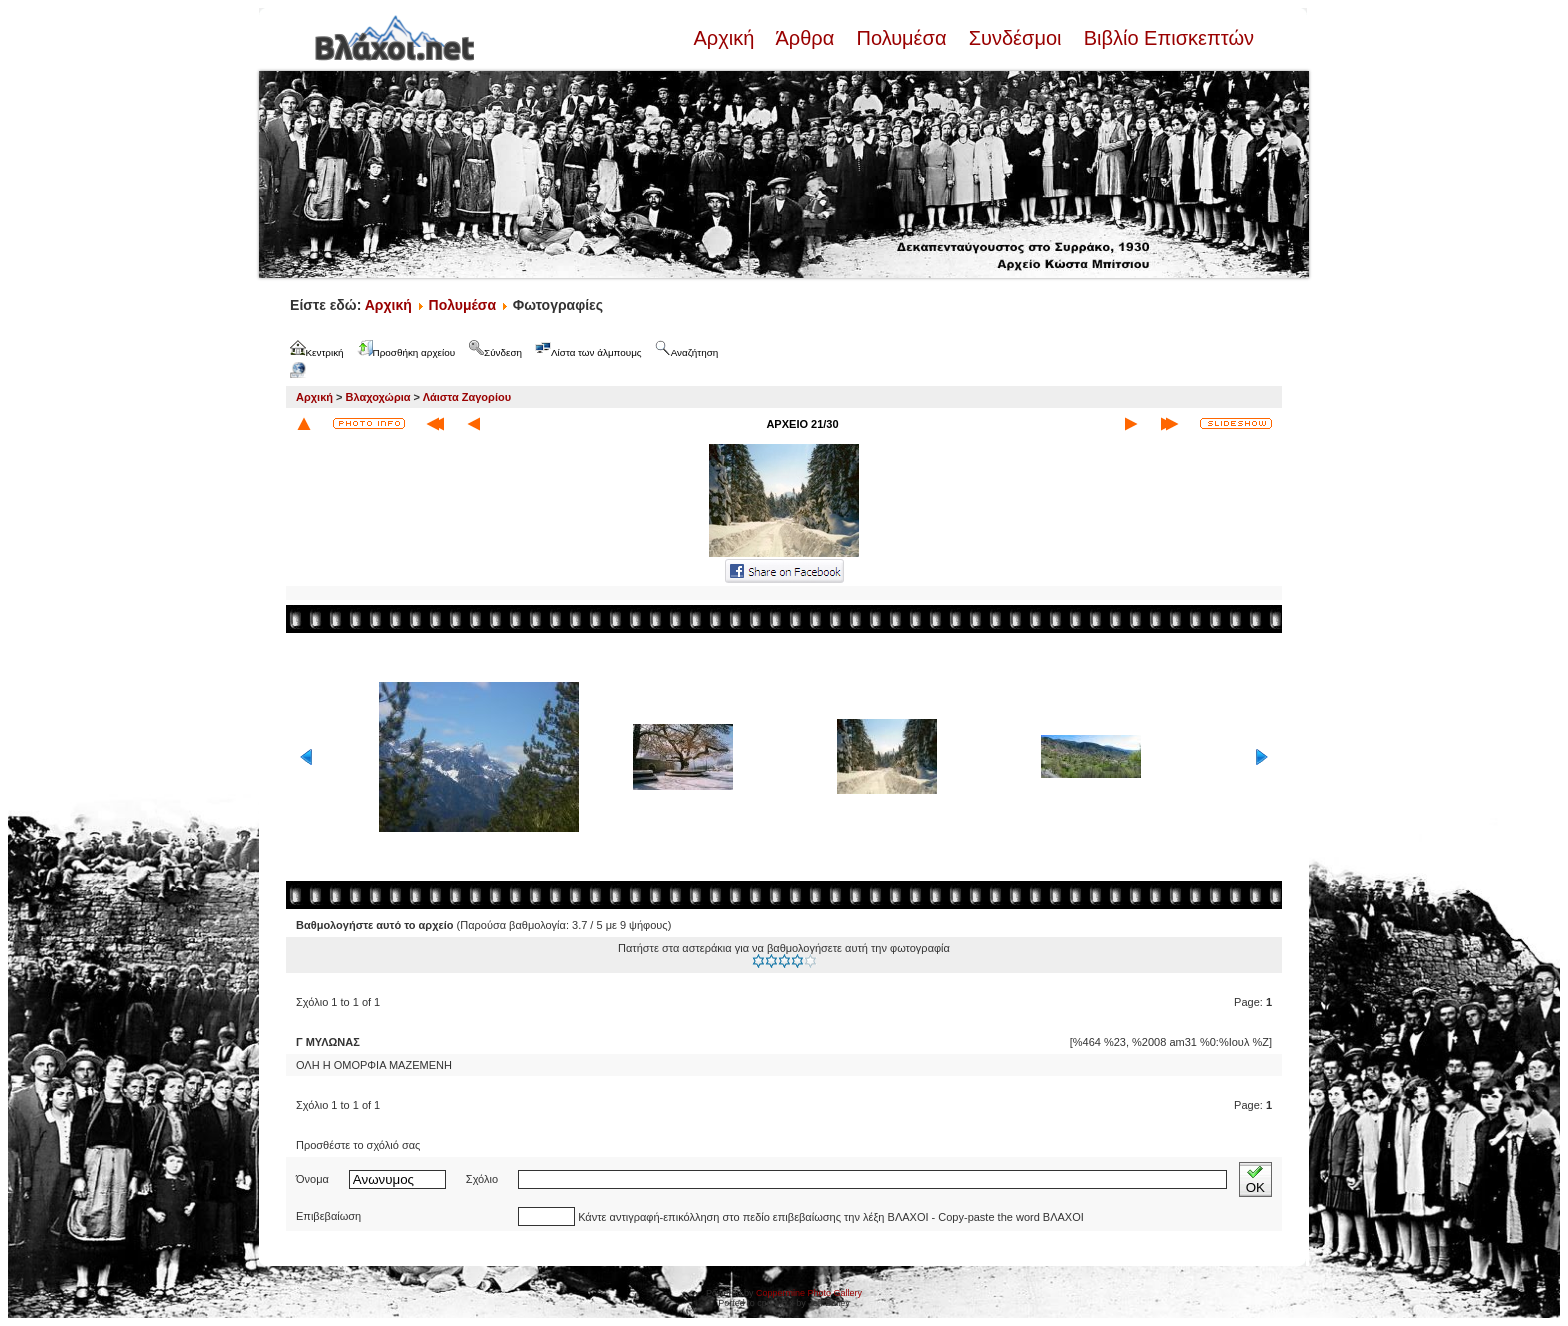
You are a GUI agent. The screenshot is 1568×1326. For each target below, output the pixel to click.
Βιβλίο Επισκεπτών (1166, 38)
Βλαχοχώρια (378, 397)
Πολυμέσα (901, 38)
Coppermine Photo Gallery (809, 1293)
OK (1255, 1179)
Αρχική (726, 38)
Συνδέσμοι (1015, 38)
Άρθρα (805, 38)
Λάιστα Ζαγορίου (467, 397)
